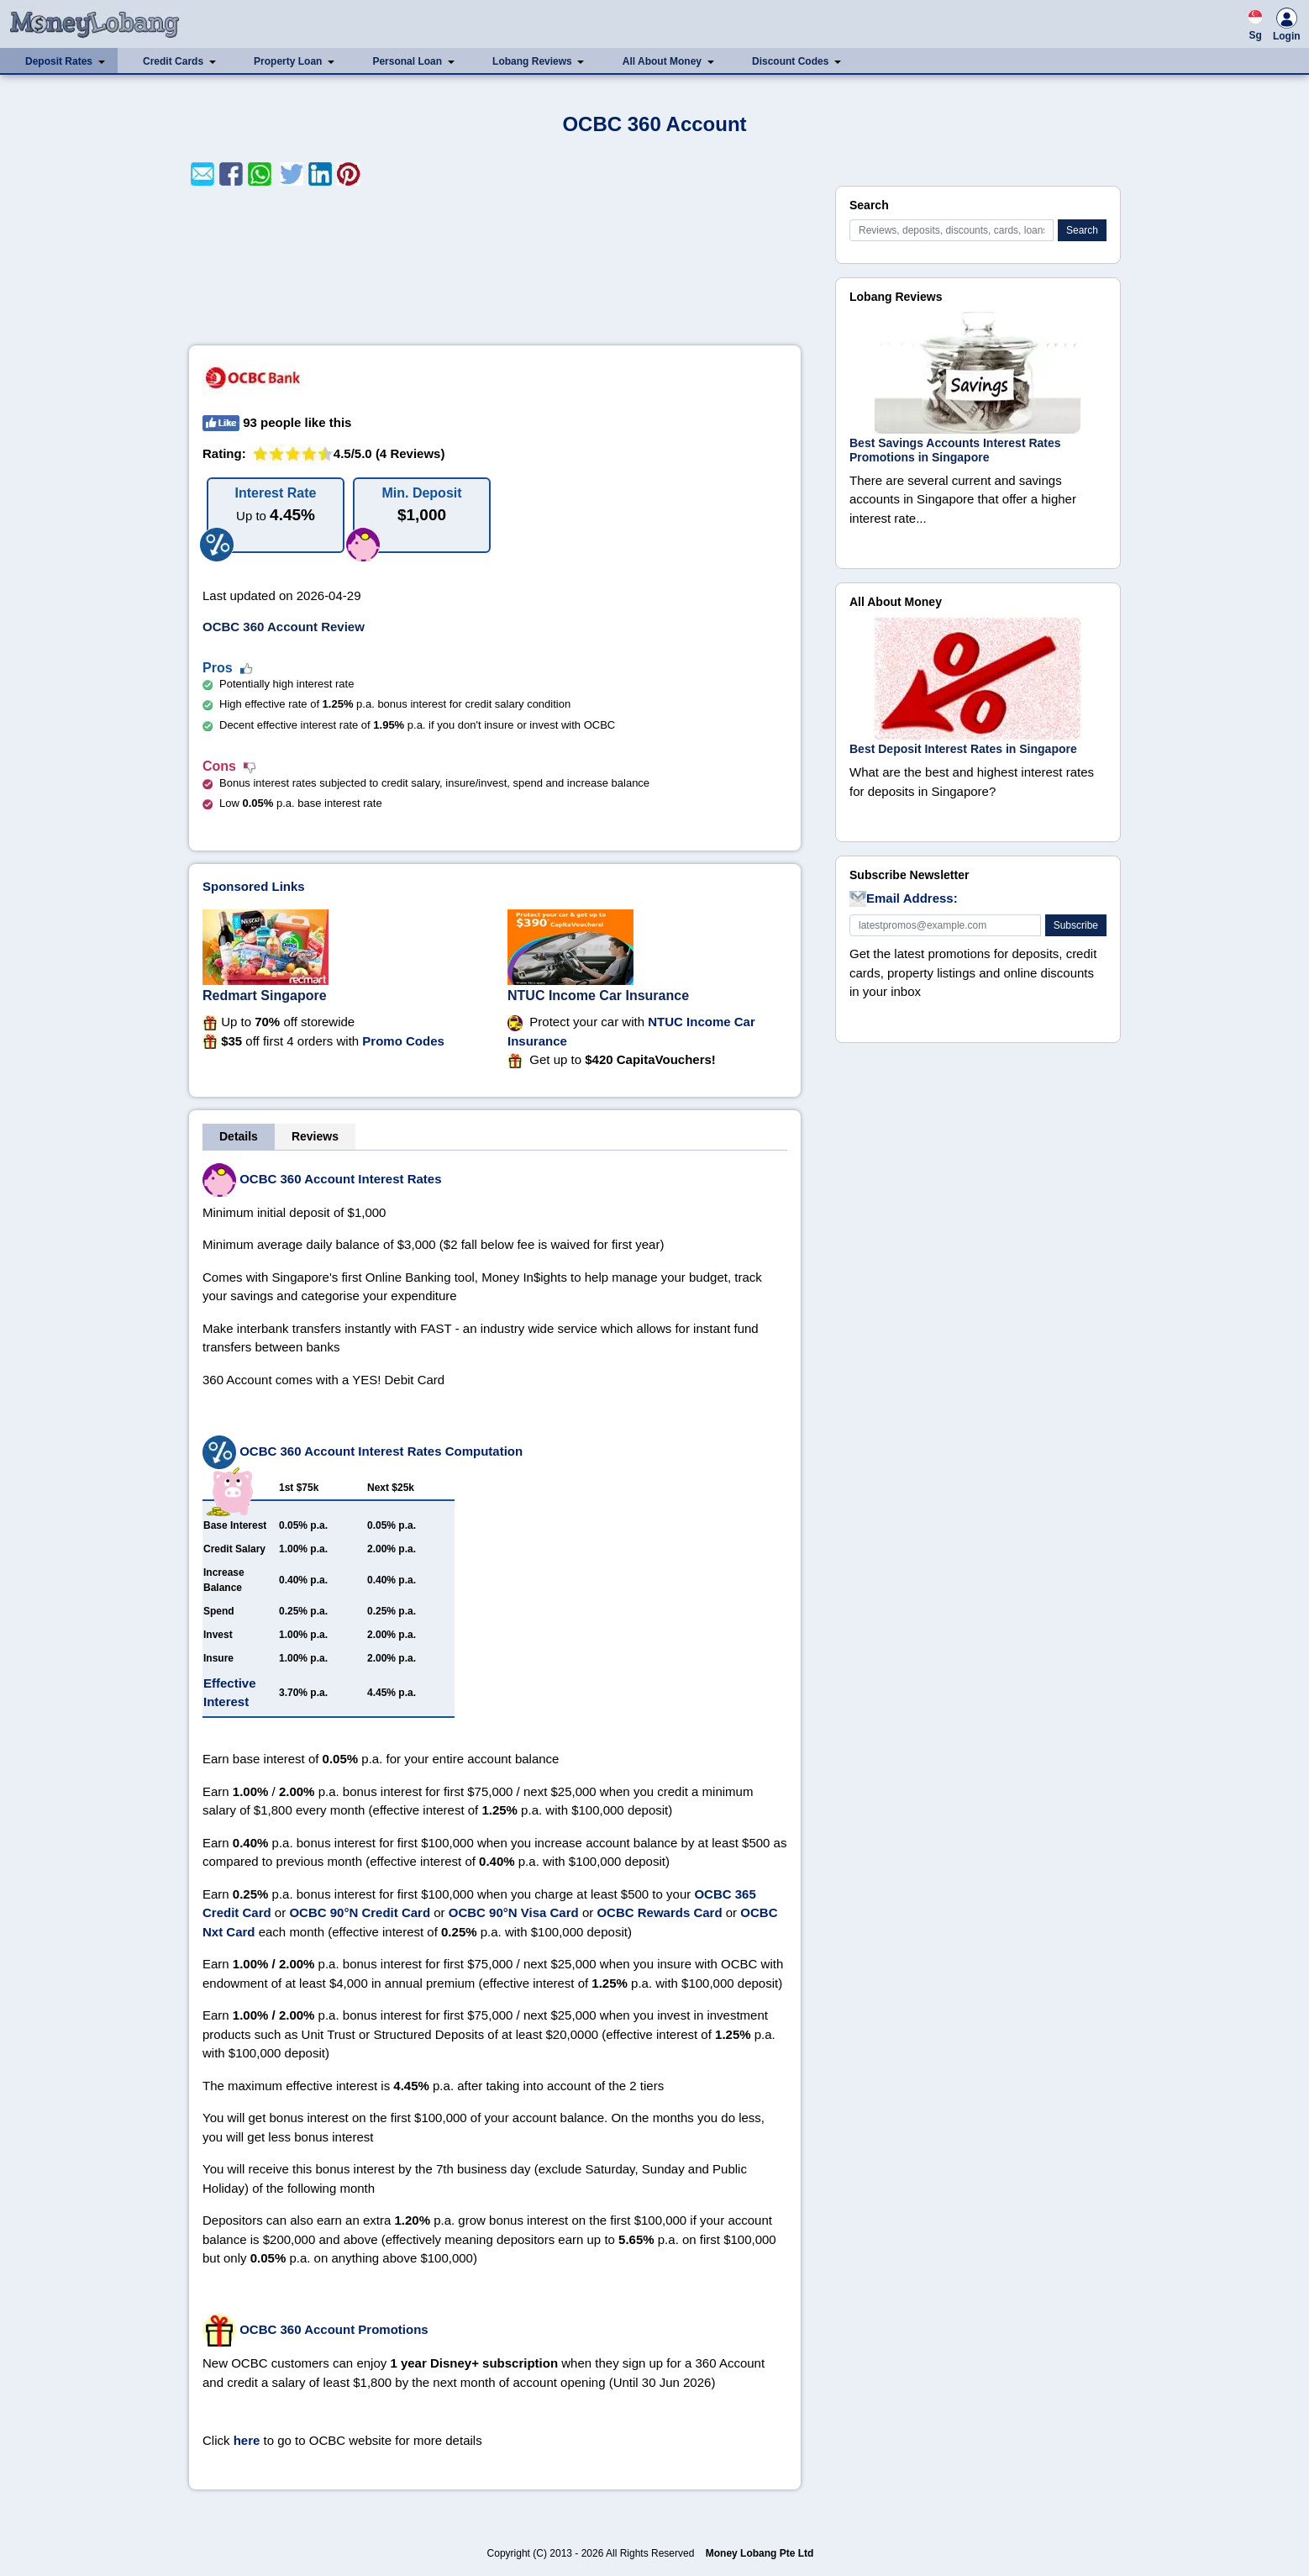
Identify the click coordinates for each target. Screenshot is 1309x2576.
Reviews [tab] (315, 1136)
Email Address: (903, 899)
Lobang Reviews (532, 61)
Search (1082, 230)
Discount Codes (790, 61)
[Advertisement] (495, 265)
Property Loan (288, 61)
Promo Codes (403, 1041)
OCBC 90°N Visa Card (514, 1912)
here (247, 2440)
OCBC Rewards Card (659, 1912)
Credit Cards (173, 61)
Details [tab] (238, 1136)
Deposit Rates (58, 61)
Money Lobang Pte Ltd (760, 2553)
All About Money (662, 61)
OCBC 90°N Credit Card (359, 1912)
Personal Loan (407, 61)
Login (1287, 27)
